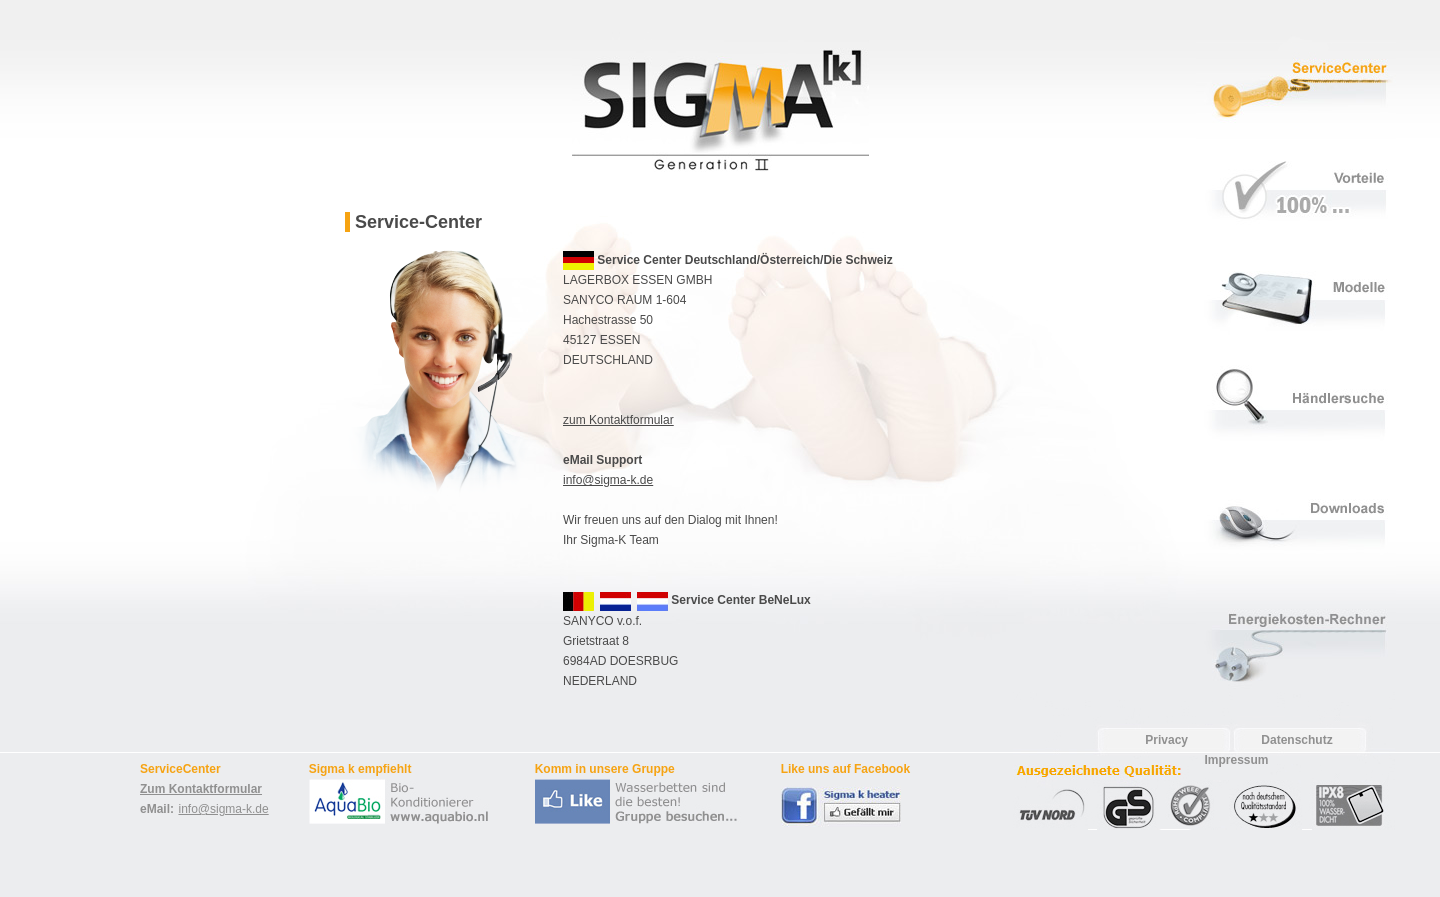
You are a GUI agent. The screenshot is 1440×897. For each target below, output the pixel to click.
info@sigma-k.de (608, 480)
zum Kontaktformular (618, 420)
